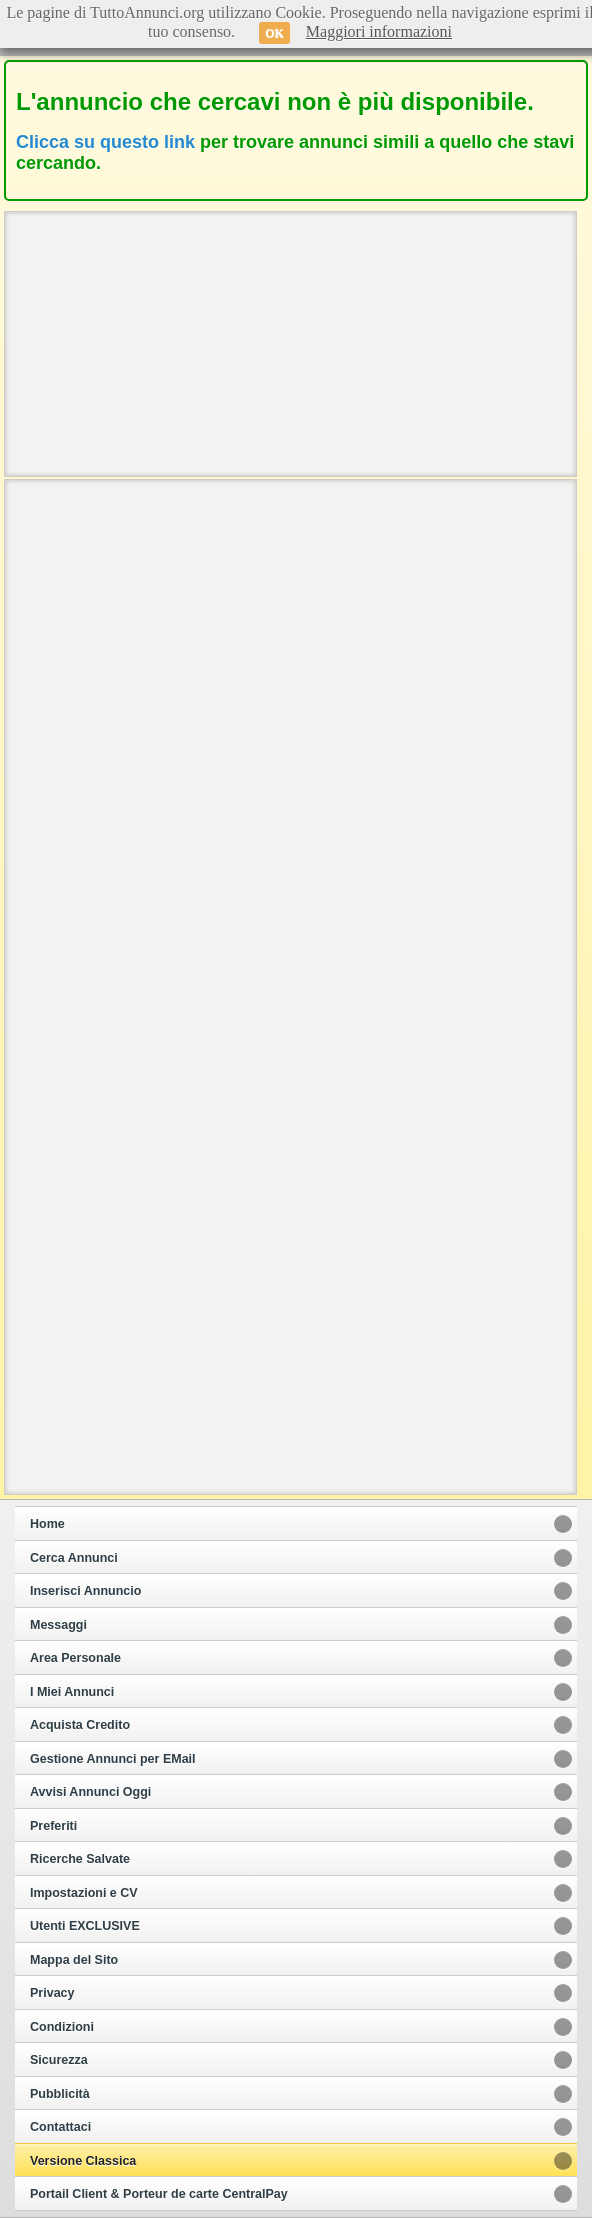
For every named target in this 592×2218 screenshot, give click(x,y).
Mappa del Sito (74, 1960)
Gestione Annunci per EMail (113, 1759)
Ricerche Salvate (80, 1859)
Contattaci (60, 2127)
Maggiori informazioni (379, 31)
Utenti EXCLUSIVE (85, 1926)
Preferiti (53, 1826)
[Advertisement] (290, 342)
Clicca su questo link (105, 142)
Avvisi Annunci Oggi (90, 1792)
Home (47, 1524)
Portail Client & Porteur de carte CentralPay (159, 2194)
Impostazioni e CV (84, 1893)
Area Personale (75, 1658)
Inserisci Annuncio (85, 1591)
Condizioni (62, 2027)
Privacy (52, 1993)
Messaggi (58, 1625)
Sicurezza (59, 2060)
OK (274, 33)
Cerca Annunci (74, 1558)
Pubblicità (60, 2094)
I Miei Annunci (72, 1692)
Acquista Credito (80, 1725)
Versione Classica (83, 2161)
